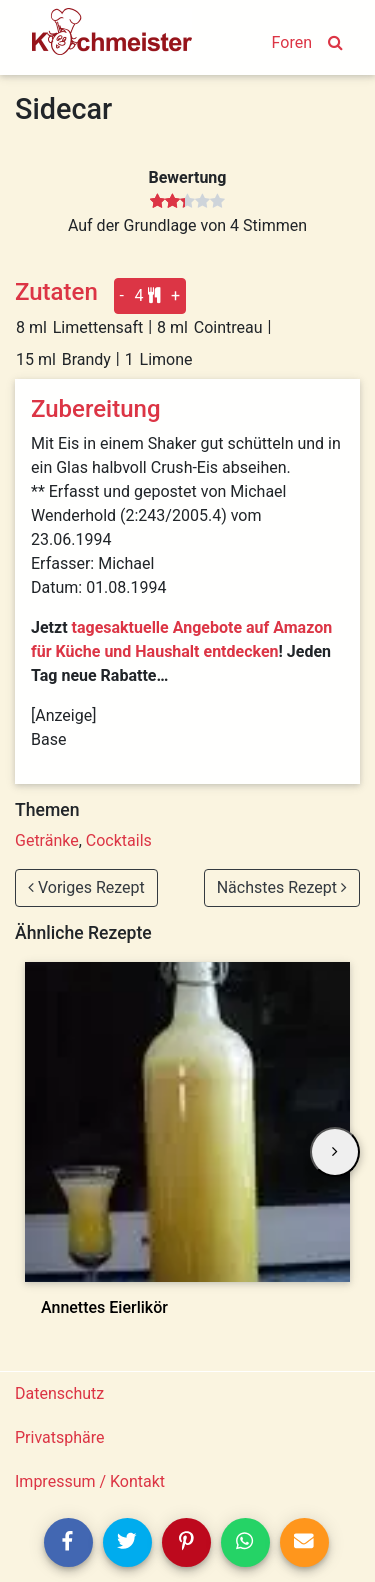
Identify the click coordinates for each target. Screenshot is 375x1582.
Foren (292, 42)
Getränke (47, 840)
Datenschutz (59, 1393)
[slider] (187, 202)
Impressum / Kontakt (90, 1481)
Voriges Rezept (86, 887)
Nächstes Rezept (282, 887)
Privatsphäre (60, 1437)
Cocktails (119, 840)
